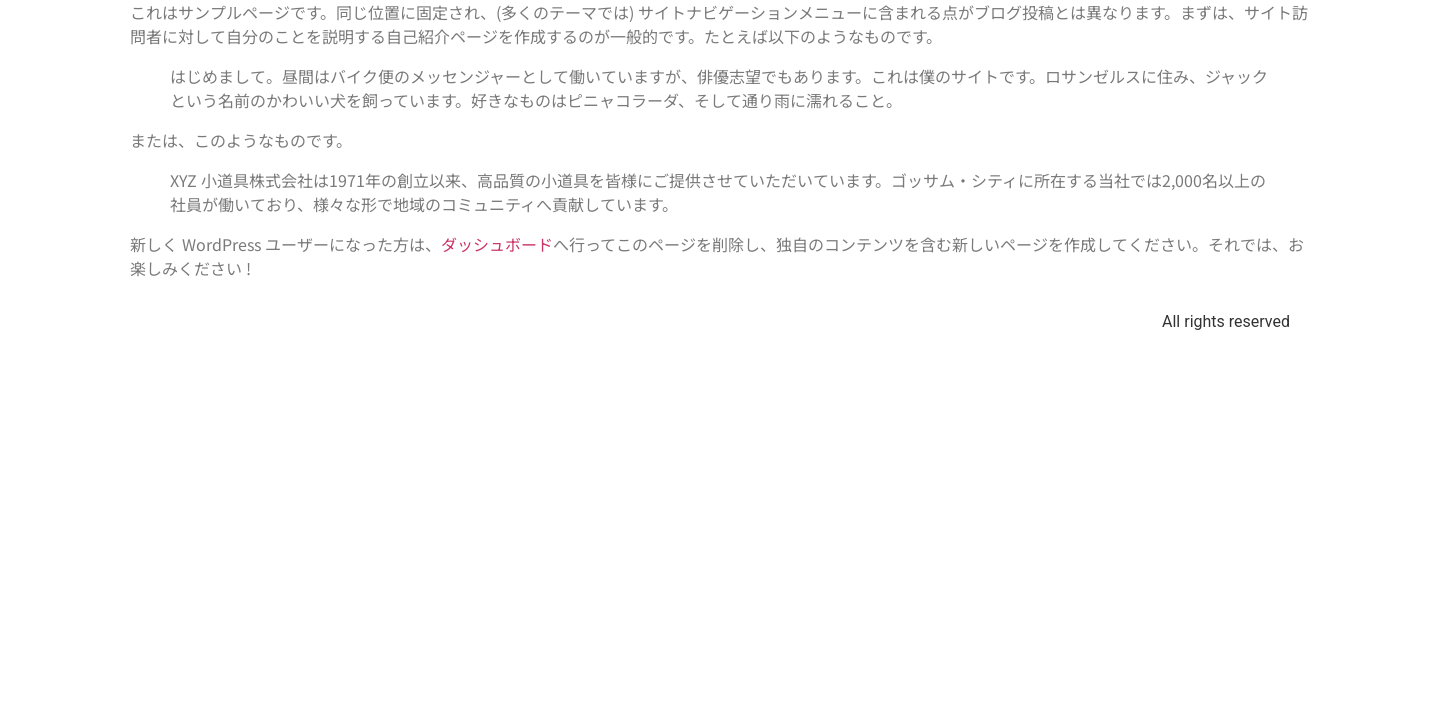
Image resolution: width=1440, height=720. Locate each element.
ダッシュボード (497, 244)
